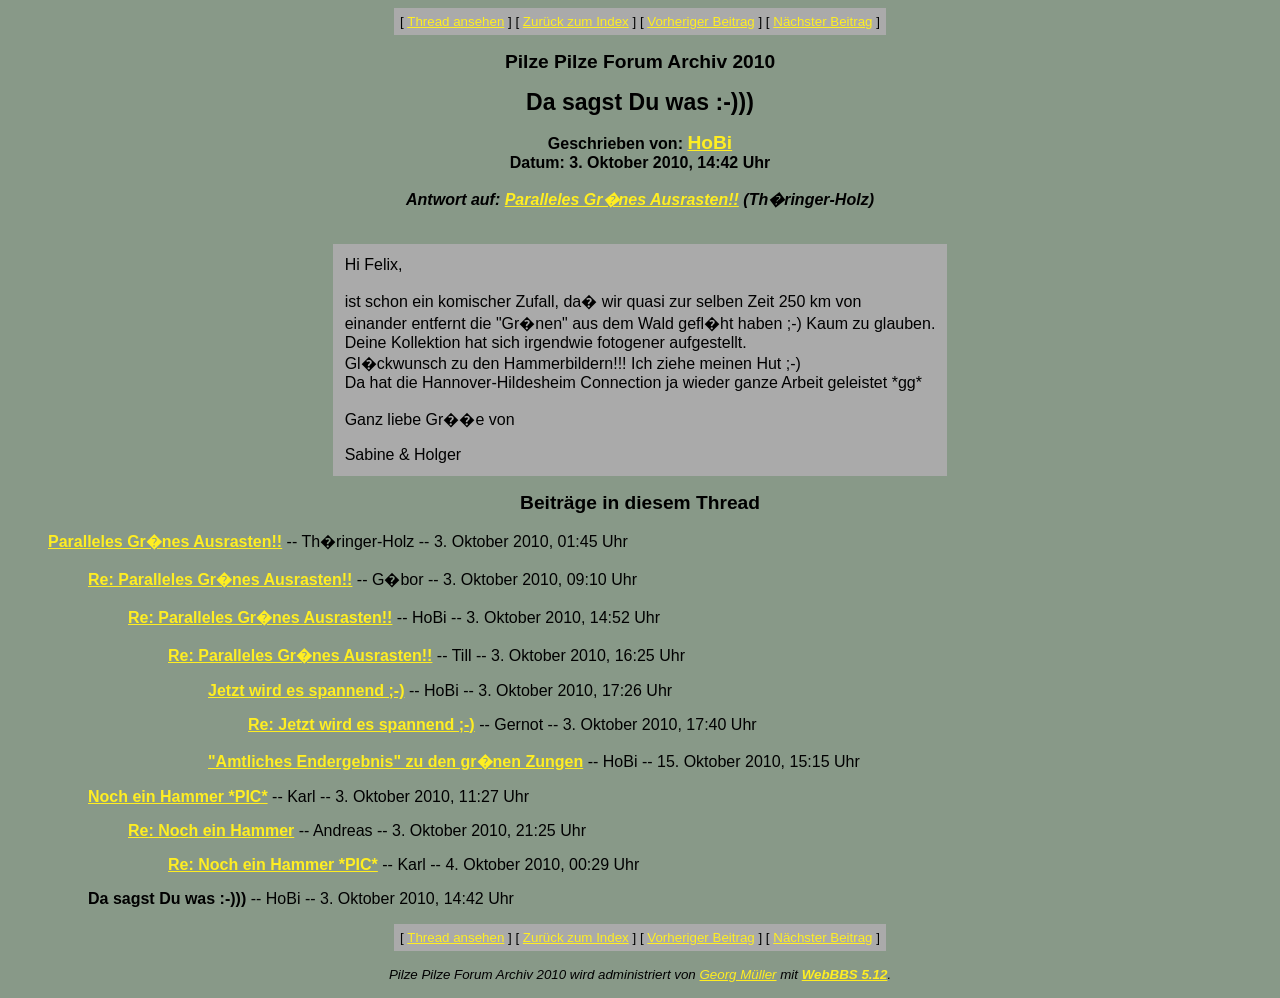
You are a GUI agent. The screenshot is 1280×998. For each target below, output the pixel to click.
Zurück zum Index (576, 21)
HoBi (709, 142)
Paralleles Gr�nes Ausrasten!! (622, 199)
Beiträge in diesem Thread (640, 502)
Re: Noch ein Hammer (211, 830)
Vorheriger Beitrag (700, 21)
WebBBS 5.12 (845, 974)
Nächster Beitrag (822, 21)
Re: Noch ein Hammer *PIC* (273, 864)
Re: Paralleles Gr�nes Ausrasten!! (220, 579)
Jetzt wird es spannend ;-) (306, 690)
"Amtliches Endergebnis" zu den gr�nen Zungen (395, 761)
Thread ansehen (455, 21)
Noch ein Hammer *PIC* (178, 796)
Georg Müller (737, 974)
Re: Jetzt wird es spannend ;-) (361, 724)
